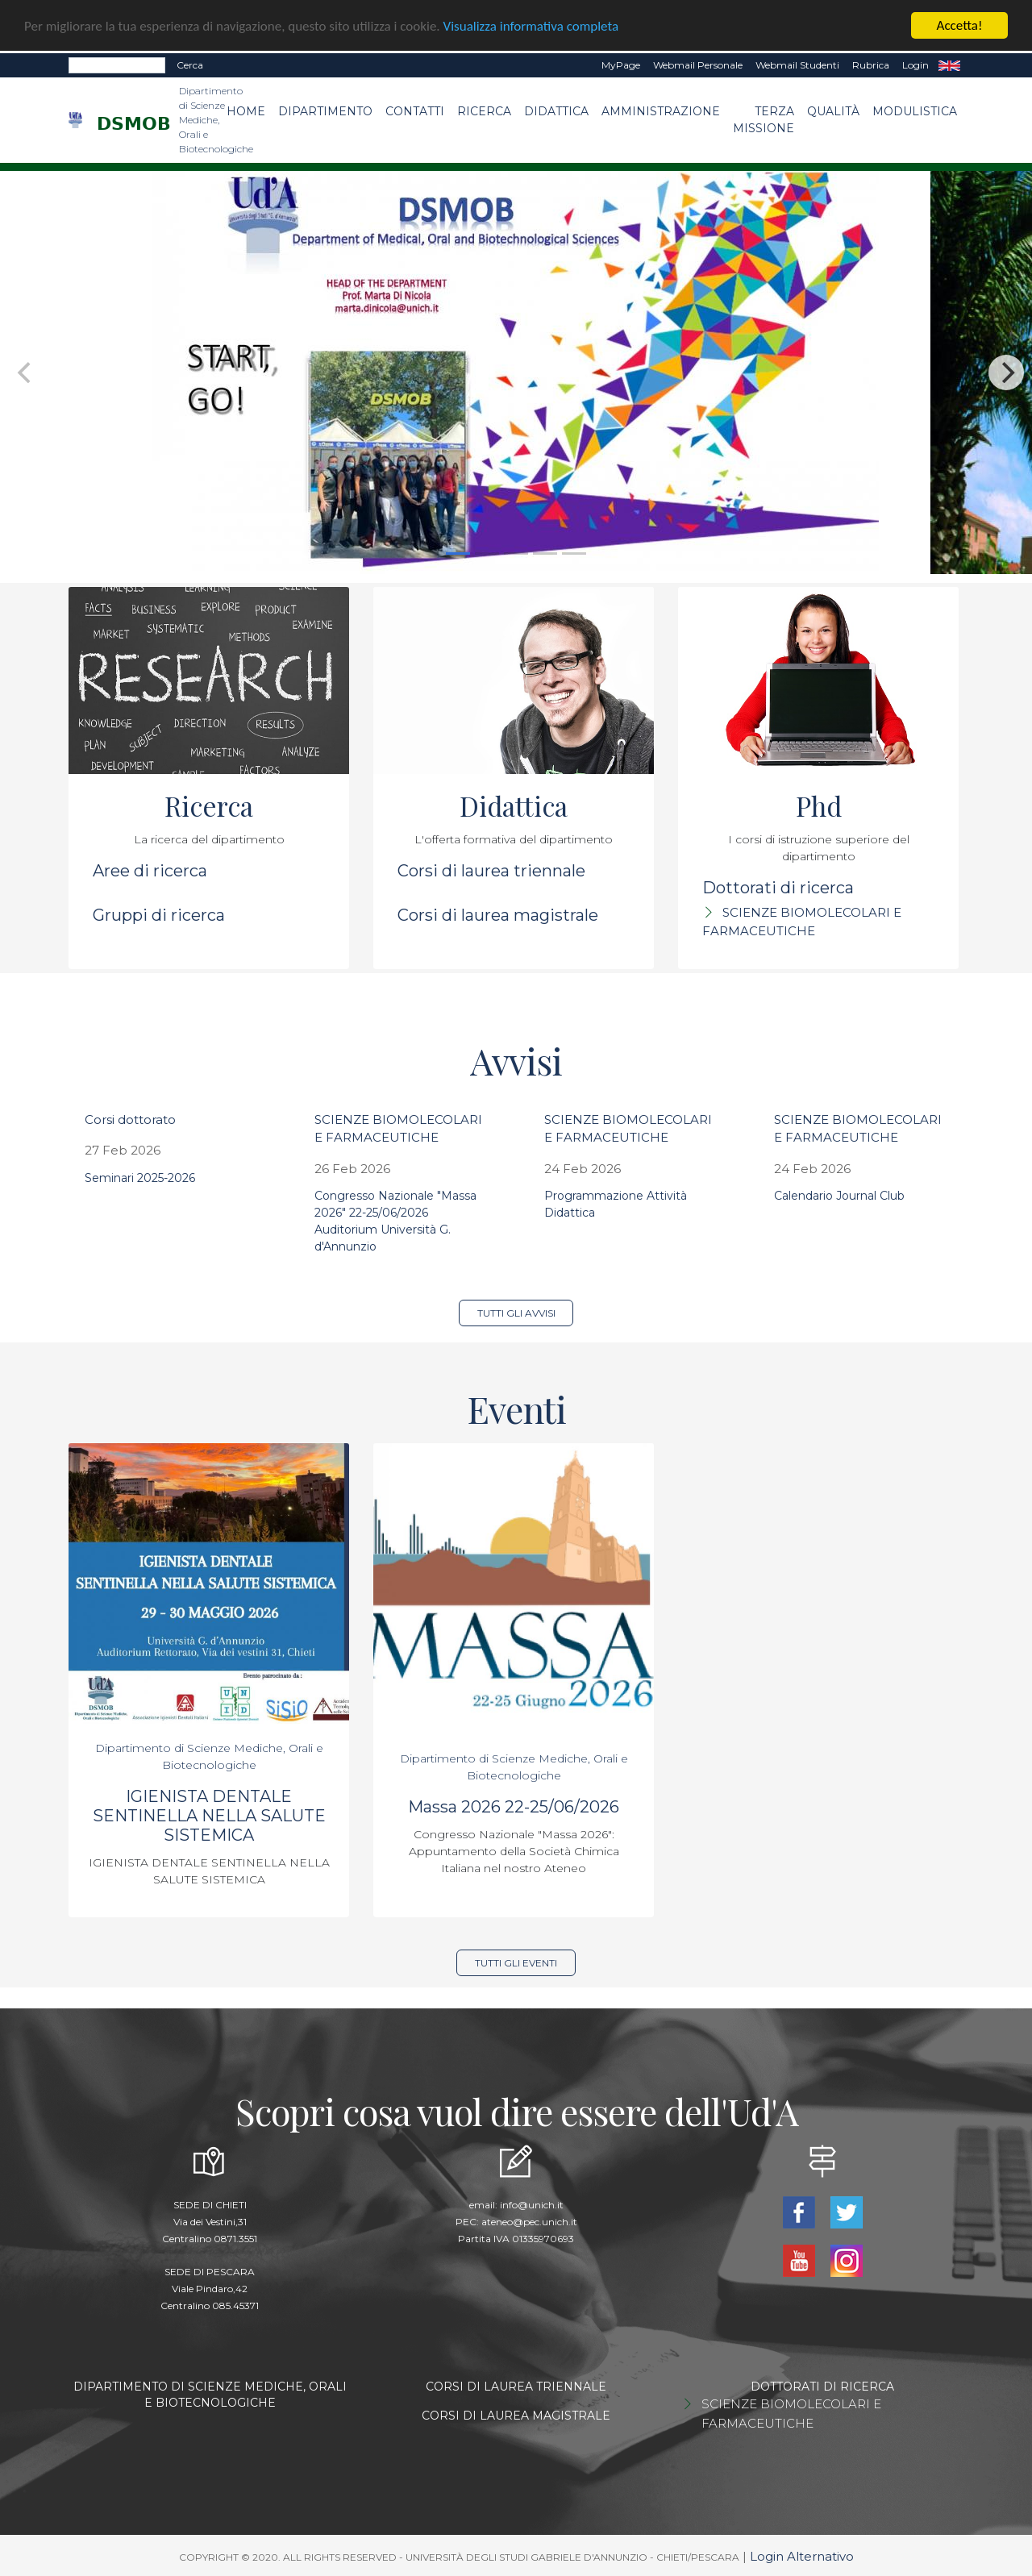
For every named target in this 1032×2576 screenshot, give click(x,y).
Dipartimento (325, 111)
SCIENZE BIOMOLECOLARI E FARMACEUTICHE (791, 2413)
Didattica (556, 111)
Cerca (190, 65)
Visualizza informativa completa (531, 25)
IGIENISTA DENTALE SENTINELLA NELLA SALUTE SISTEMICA (209, 1816)
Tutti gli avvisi (516, 1313)
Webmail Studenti (797, 65)
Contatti (414, 111)
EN (949, 65)
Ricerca (484, 111)
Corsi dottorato (130, 1119)
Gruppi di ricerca (159, 915)
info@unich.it (532, 2205)
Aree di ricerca (150, 870)
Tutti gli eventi (516, 1963)
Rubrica (870, 65)
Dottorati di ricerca (778, 887)
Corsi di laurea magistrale (497, 915)
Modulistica (914, 111)
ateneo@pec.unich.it (529, 2222)
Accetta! (960, 25)
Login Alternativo (802, 2556)
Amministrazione (660, 111)
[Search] (117, 65)
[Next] (1006, 372)
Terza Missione (763, 119)
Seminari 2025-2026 (140, 1178)
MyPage (620, 65)
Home (246, 111)
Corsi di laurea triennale (491, 870)
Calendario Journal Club (839, 1195)
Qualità (833, 111)
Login (915, 65)
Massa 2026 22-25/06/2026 (513, 1807)
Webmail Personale (698, 65)
